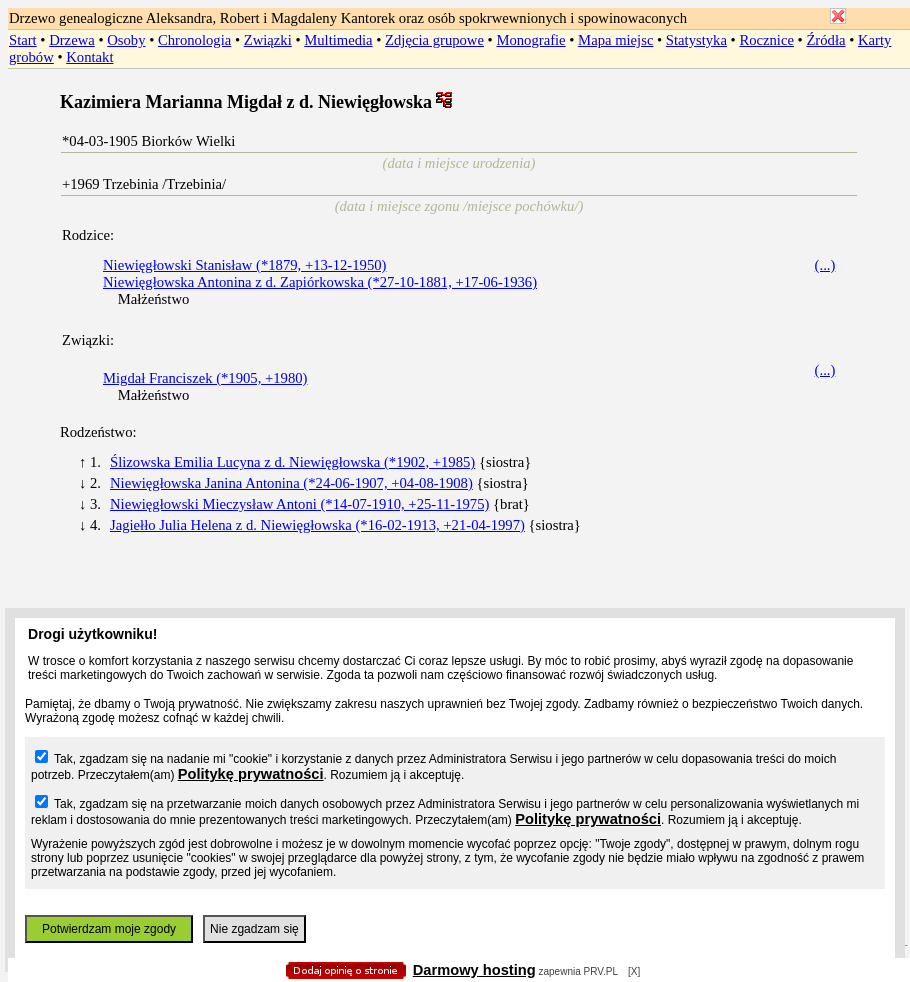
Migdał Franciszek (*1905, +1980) (205, 378)
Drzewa (72, 40)
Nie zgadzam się (254, 929)
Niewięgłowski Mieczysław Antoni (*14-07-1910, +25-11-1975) (299, 504)
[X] (634, 971)
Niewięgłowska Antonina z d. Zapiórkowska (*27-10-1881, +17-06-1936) (320, 282)
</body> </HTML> (455, 100)
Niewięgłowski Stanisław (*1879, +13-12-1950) (244, 265)
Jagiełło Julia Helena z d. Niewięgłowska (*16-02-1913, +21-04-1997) (317, 525)
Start (23, 40)
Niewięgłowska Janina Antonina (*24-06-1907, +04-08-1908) (291, 483)
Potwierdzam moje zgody (109, 929)
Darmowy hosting (474, 970)
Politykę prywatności (251, 774)
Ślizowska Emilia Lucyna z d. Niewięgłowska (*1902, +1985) (292, 462)
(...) (825, 265)
